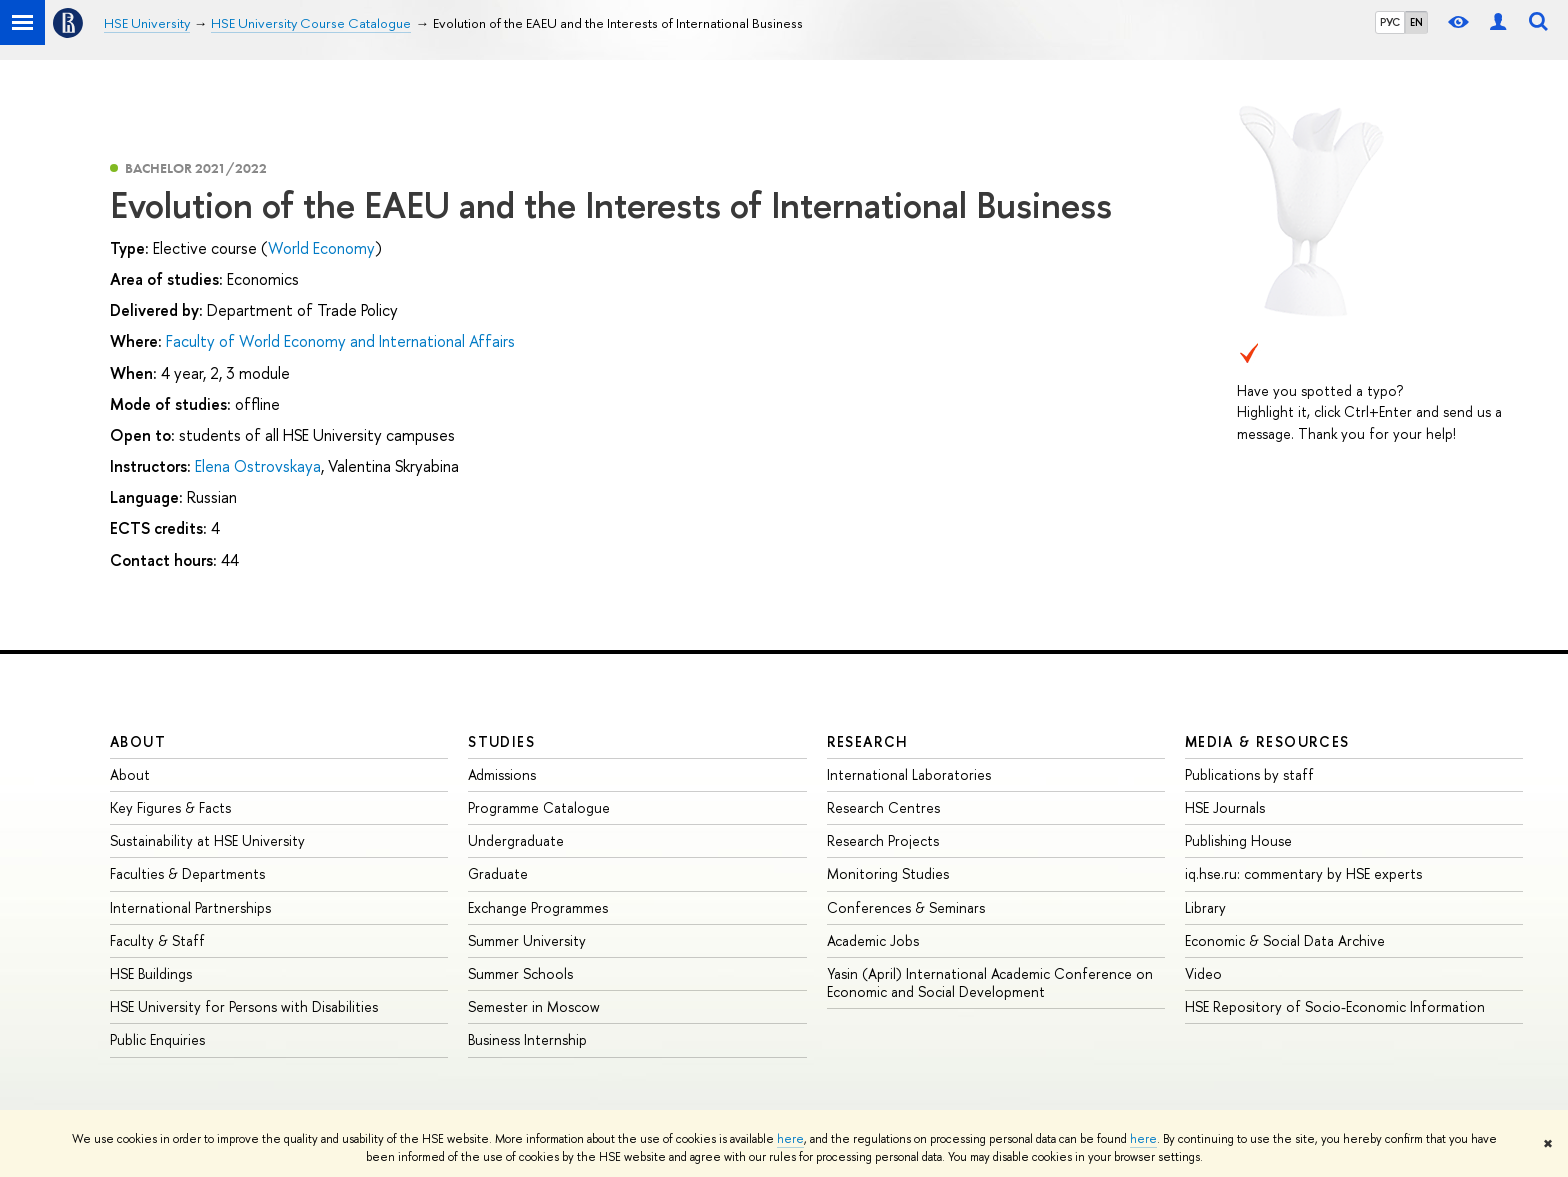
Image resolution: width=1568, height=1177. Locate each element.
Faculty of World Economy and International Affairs (340, 341)
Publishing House (1238, 840)
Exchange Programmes (538, 907)
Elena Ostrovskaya (258, 466)
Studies (501, 741)
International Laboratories (909, 774)
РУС (1390, 22)
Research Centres (883, 807)
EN (1416, 22)
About (138, 741)
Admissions (502, 774)
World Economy (321, 248)
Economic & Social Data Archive (1285, 940)
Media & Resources (1267, 741)
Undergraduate (516, 840)
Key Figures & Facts (170, 807)
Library (1205, 907)
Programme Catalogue (539, 807)
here (790, 1139)
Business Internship (527, 1039)
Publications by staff (1249, 774)
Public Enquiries (157, 1039)
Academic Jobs (873, 940)
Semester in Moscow (534, 1006)
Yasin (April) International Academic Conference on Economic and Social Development (990, 982)
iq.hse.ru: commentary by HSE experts (1303, 873)
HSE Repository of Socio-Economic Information (1335, 1006)
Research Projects (883, 840)
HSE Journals (1225, 807)
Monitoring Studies (888, 873)
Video (1203, 973)
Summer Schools (520, 973)
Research (868, 741)
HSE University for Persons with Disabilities (244, 1006)
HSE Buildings (151, 973)
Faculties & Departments (187, 873)
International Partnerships (190, 907)
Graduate (498, 873)
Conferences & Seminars (906, 907)
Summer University (527, 940)
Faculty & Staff (157, 940)
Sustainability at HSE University (207, 840)
